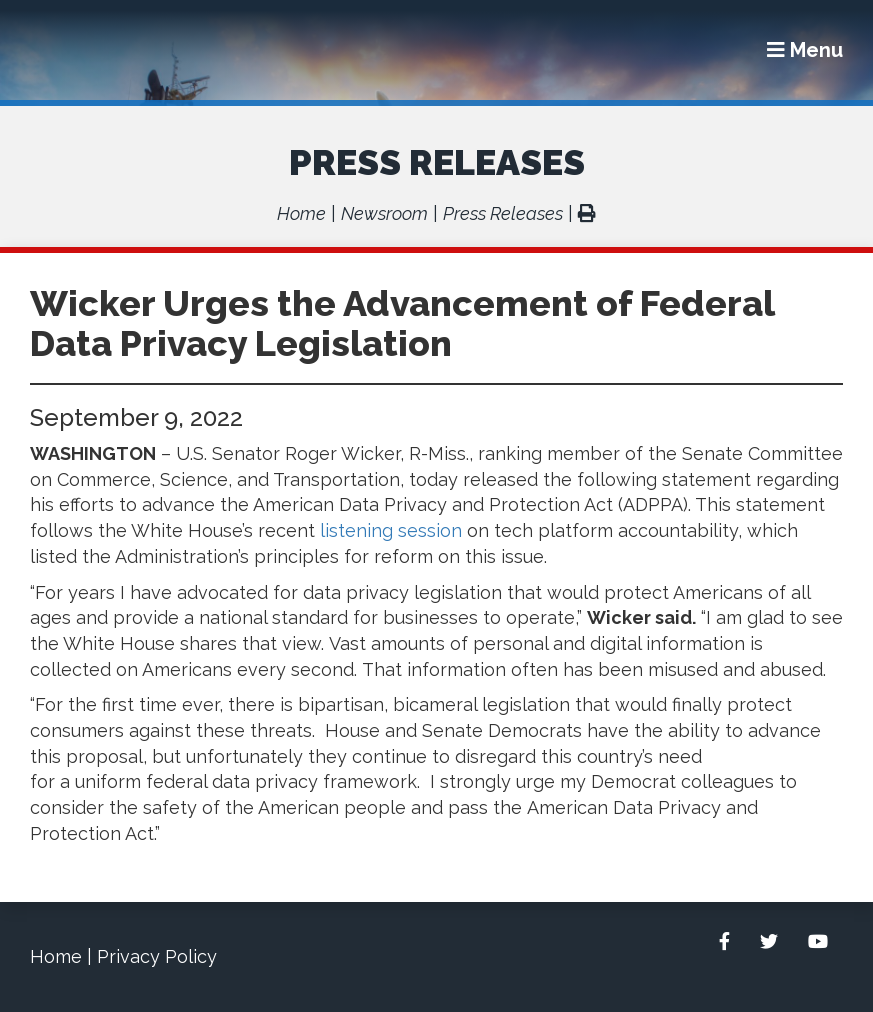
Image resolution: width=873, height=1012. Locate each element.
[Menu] (805, 50)
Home (301, 213)
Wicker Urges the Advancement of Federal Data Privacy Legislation (402, 323)
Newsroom (384, 213)
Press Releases (437, 162)
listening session (391, 530)
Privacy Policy (157, 956)
